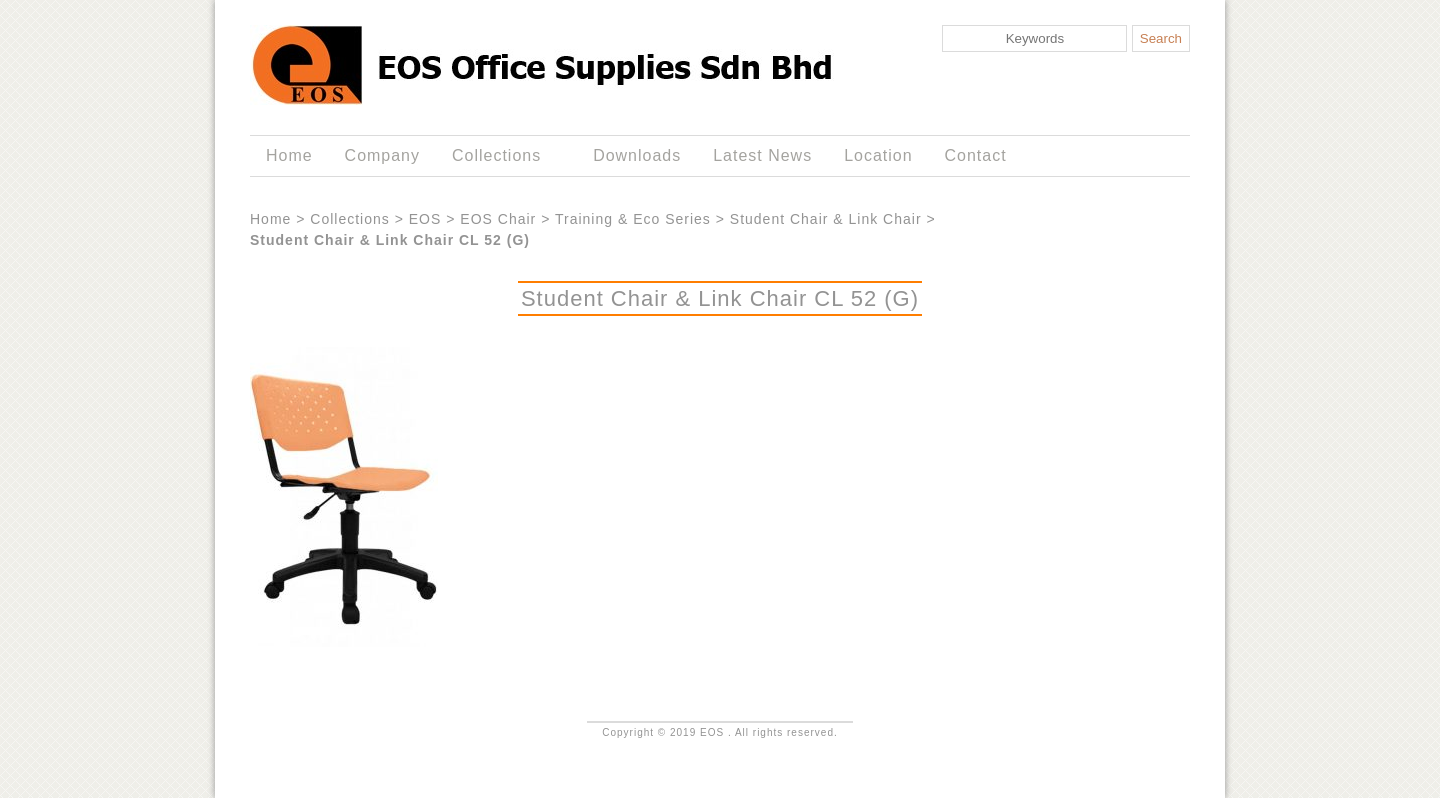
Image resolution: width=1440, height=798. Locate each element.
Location (878, 155)
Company (382, 155)
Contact (976, 155)
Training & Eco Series (633, 219)
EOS (425, 219)
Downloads (637, 155)
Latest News (762, 155)
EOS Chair (498, 219)
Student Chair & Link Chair (826, 219)
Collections (500, 156)
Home (289, 155)
